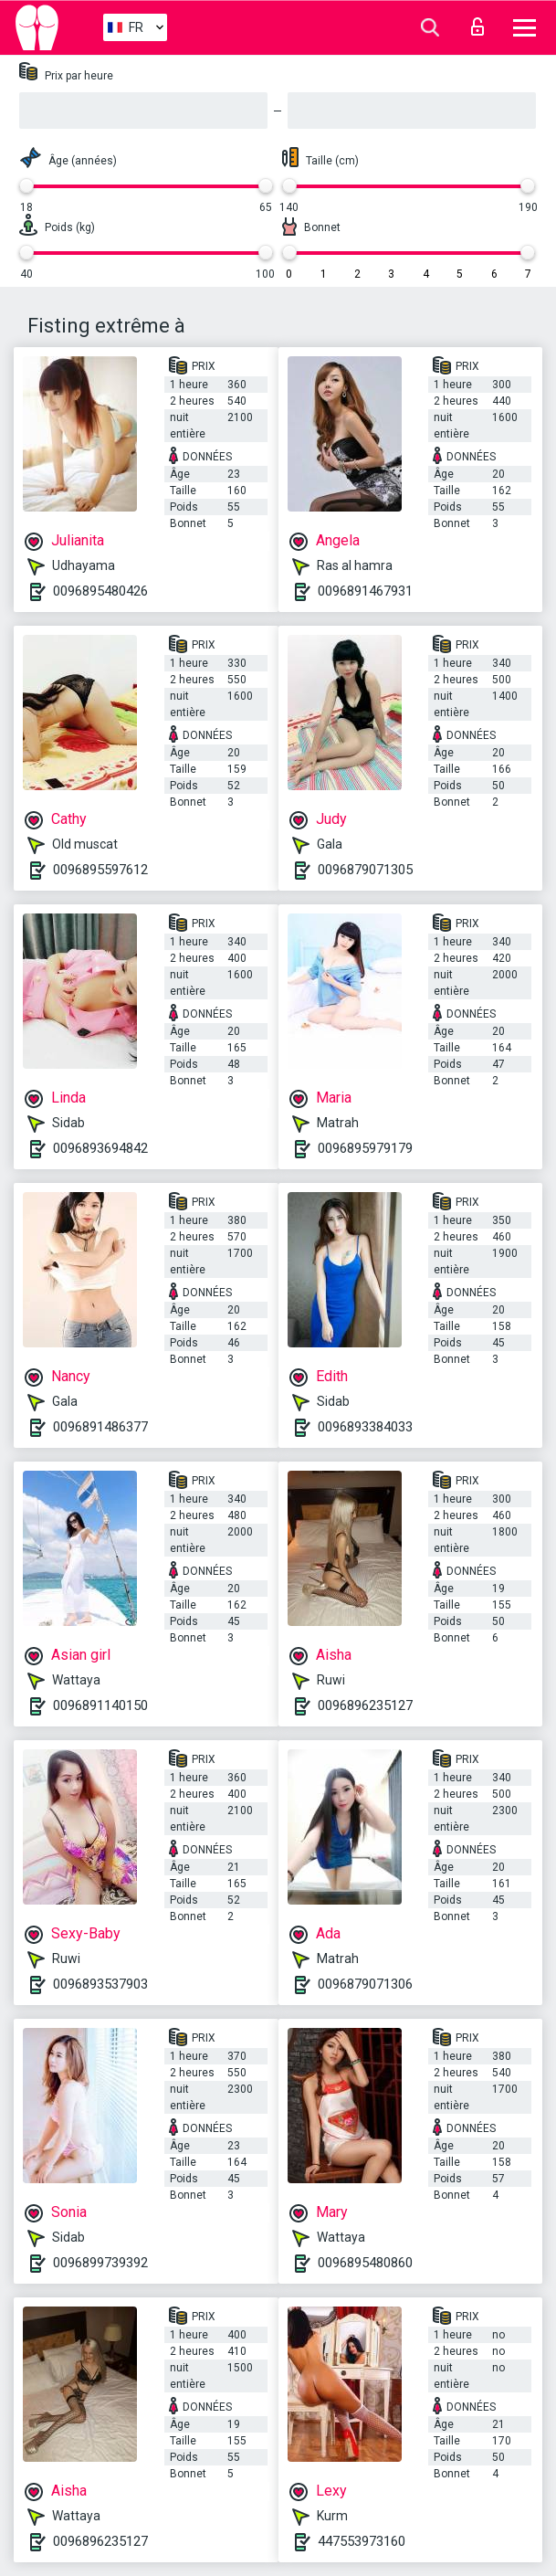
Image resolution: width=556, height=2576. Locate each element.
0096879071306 (365, 1984)
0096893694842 (100, 1148)
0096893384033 (365, 1427)
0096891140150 (100, 1705)
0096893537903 (100, 1984)
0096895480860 (365, 2262)
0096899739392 (100, 2262)
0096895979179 (365, 1148)
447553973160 (361, 2541)
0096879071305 (365, 869)
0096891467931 (365, 591)
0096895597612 (100, 869)
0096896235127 (365, 1705)
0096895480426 (100, 591)
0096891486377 (100, 1427)
